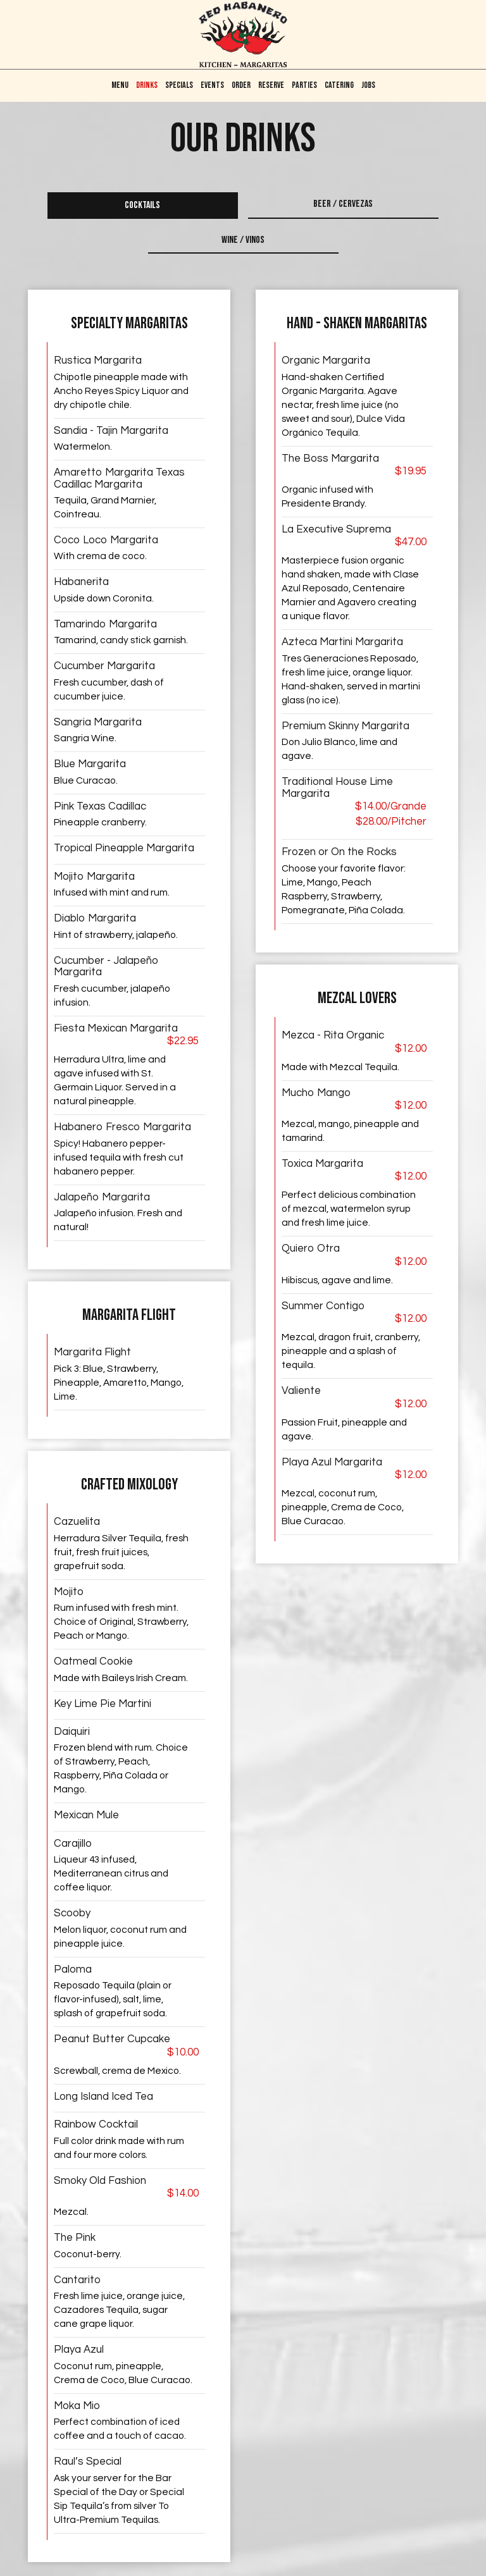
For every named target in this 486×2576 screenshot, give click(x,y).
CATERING (339, 85)
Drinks (147, 85)
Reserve (271, 85)
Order (241, 85)
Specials (179, 85)
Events (212, 85)
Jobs (368, 85)
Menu (119, 85)
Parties (304, 85)
